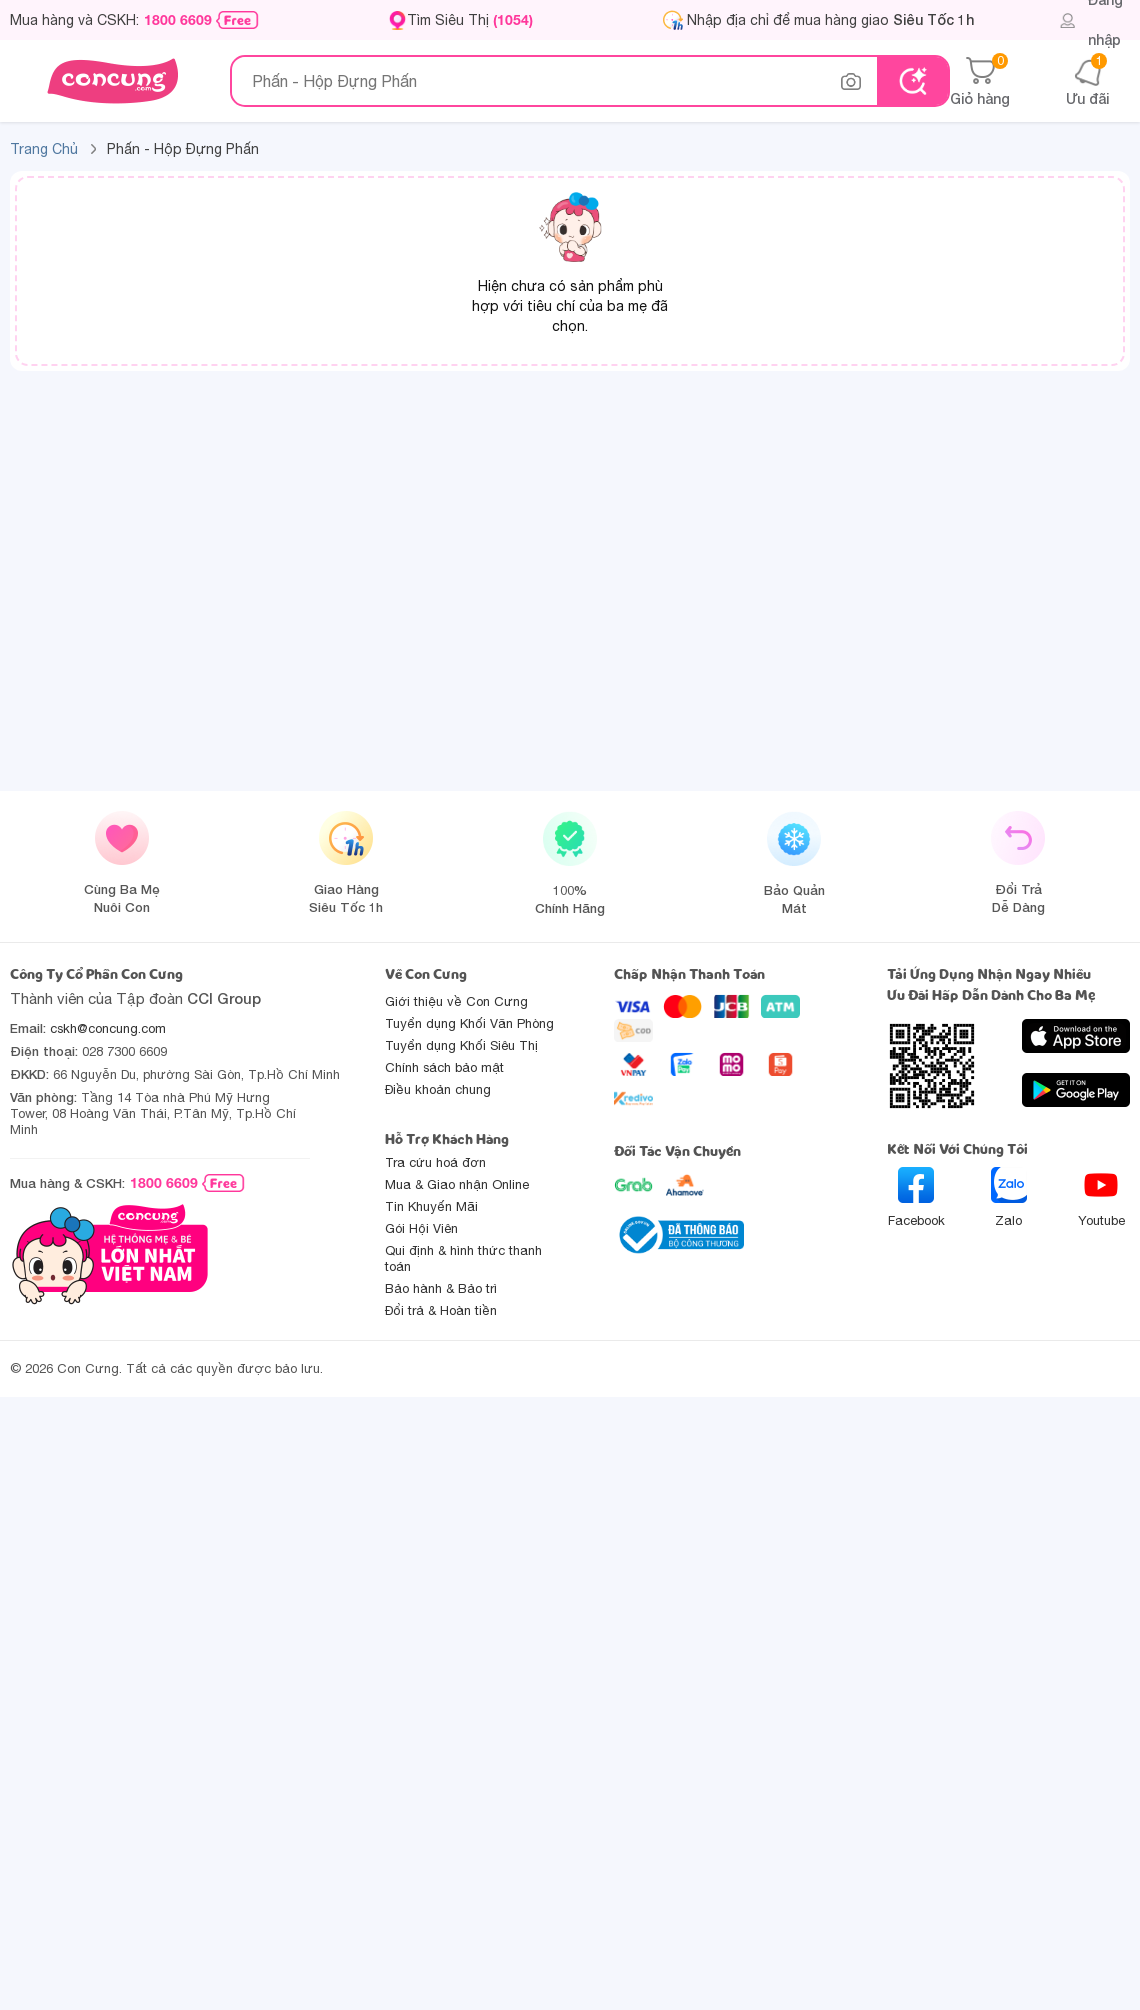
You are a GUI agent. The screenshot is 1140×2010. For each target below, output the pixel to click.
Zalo (1009, 1197)
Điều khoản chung (438, 1089)
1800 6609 (178, 20)
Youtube (1101, 1197)
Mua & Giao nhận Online (457, 1184)
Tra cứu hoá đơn (435, 1162)
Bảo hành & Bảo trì (441, 1288)
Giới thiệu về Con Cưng (456, 1001)
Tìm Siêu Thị (470, 19)
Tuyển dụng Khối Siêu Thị (461, 1045)
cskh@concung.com (108, 1028)
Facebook (916, 1197)
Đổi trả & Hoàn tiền (441, 1310)
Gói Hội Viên (421, 1228)
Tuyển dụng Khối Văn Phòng (469, 1023)
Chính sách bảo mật (444, 1067)
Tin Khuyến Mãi (431, 1206)
